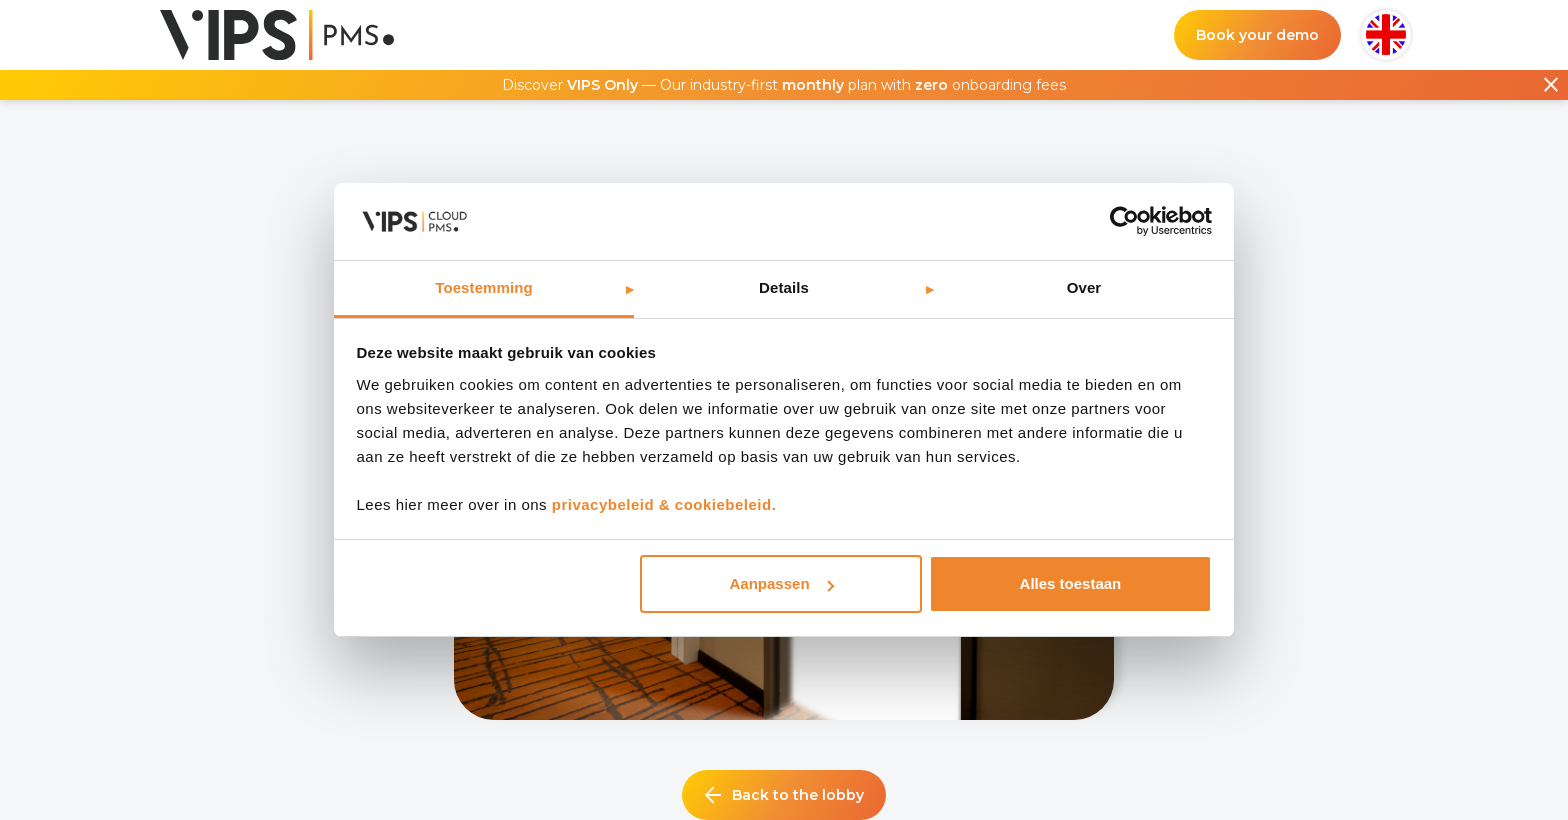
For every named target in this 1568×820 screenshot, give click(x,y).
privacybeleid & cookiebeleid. (664, 504)
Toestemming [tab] (484, 287)
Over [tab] (1084, 287)
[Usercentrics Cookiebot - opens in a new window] (1124, 221)
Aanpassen (782, 583)
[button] (1386, 35)
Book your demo (1257, 35)
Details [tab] (784, 287)
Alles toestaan (1071, 583)
